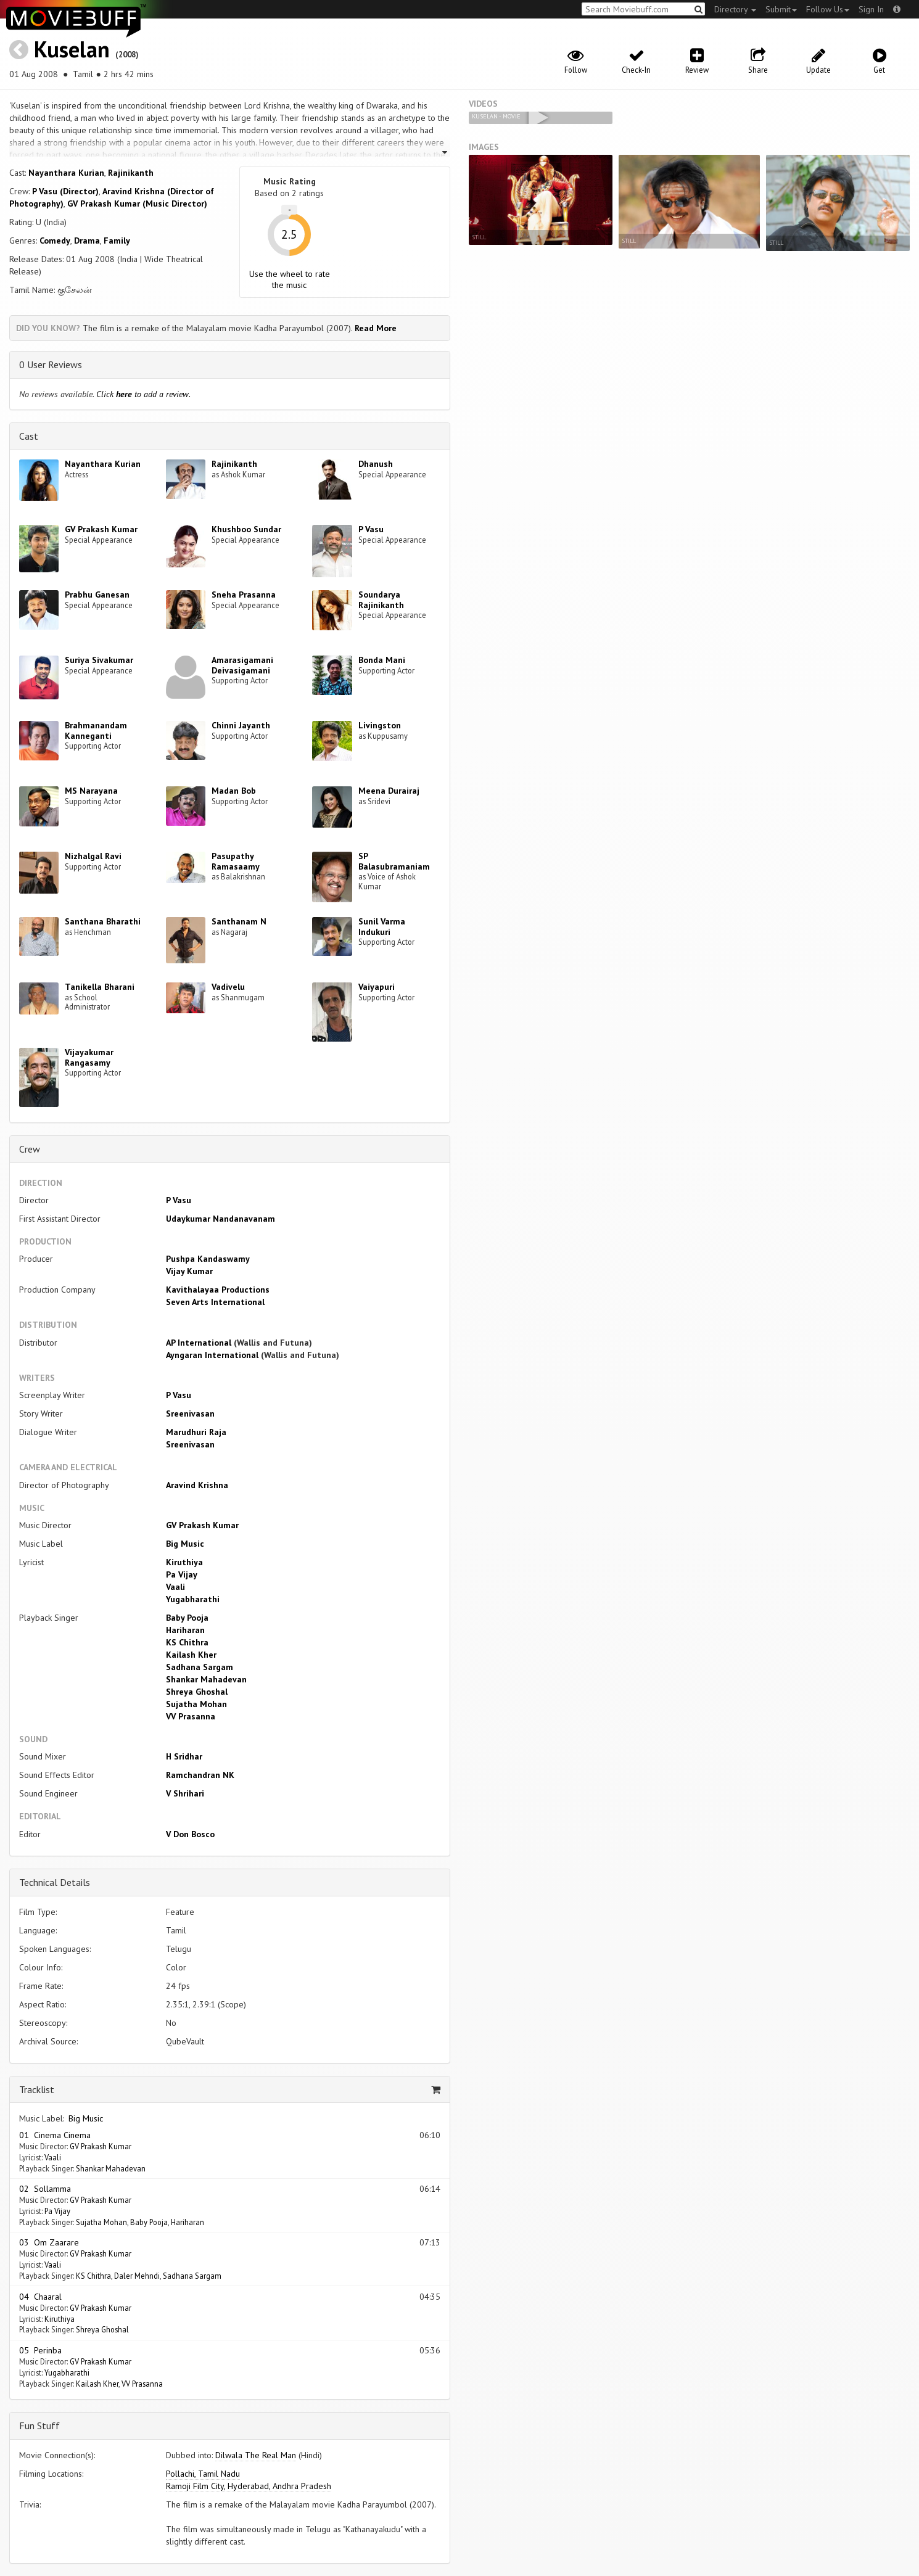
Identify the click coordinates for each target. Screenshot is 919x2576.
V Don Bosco (190, 1834)
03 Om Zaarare (49, 2242)
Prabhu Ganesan (97, 594)
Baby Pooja (187, 1617)
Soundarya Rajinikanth (381, 600)
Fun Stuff (39, 2425)
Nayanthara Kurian (66, 172)
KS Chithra (187, 1642)
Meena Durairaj (388, 790)
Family (117, 240)
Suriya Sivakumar (99, 659)
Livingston (379, 725)
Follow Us (827, 9)
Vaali (175, 1586)
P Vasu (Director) (65, 191)
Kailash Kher (191, 1654)
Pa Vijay (181, 1574)
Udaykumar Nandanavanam (220, 1218)
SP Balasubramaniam (394, 861)
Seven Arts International (215, 1301)
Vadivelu (228, 986)
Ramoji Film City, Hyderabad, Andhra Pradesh (248, 2486)
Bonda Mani (381, 659)
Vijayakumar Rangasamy (89, 1057)
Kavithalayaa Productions (218, 1289)
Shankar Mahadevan (206, 1679)
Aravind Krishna (197, 1485)
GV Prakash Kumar (101, 529)
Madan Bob (234, 790)
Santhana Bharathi (103, 921)
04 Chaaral (40, 2296)
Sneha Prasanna (244, 594)
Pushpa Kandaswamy (208, 1258)
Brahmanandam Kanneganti (96, 730)
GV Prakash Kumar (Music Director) (137, 203)
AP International (198, 1342)
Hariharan (185, 1630)
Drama (87, 240)
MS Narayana (91, 790)
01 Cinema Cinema (55, 2135)
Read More (376, 328)
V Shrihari (185, 1793)
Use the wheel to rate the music (289, 279)
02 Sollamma (45, 2188)
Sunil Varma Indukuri (381, 926)
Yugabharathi (193, 1599)
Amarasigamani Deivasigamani (242, 665)
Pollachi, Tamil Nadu (203, 2473)
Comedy (54, 240)
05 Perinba (40, 2350)
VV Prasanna (190, 1716)
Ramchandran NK (200, 1774)
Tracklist (36, 2089)
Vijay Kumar (189, 1271)
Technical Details (54, 1882)
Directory (735, 9)
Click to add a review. (143, 394)
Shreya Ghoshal (197, 1691)
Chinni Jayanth (241, 725)
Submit (781, 9)
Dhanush (375, 463)
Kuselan (72, 49)
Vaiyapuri (376, 986)
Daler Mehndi (137, 2276)
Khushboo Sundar (246, 529)
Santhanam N (239, 921)
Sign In (871, 9)
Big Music (185, 1543)
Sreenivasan (190, 1413)
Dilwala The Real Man (255, 2455)
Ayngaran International (212, 1354)
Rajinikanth (131, 172)
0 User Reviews (50, 364)
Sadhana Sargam (199, 1667)
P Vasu (371, 529)
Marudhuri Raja (196, 1432)
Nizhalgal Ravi (93, 856)
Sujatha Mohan (196, 1704)
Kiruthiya (184, 1562)
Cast (28, 436)
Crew (29, 1149)
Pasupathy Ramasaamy (236, 861)
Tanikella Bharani (99, 986)
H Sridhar (184, 1756)
